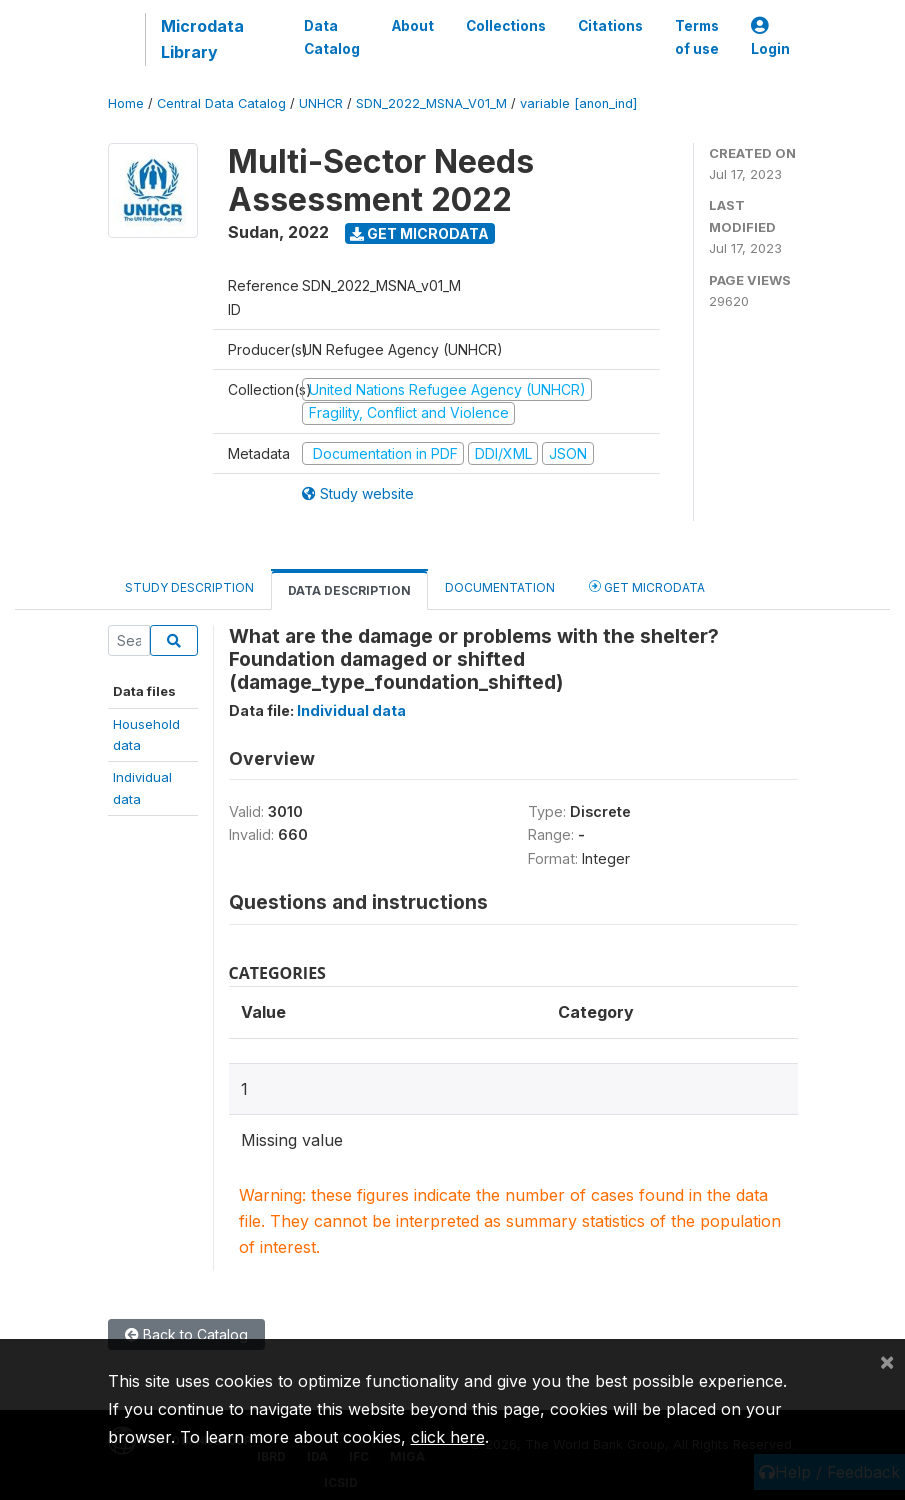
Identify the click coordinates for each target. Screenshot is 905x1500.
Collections (506, 26)
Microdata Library (202, 39)
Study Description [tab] (189, 587)
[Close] (887, 1361)
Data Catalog (332, 37)
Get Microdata (419, 233)
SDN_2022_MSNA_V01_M (431, 103)
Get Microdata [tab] (647, 586)
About (413, 26)
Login (770, 37)
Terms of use (697, 37)
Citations (610, 26)
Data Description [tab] (349, 590)
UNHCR (321, 103)
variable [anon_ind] (578, 103)
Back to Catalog (186, 1334)
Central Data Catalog (221, 103)
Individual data (351, 710)
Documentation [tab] (500, 587)
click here (448, 1437)
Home (126, 103)
